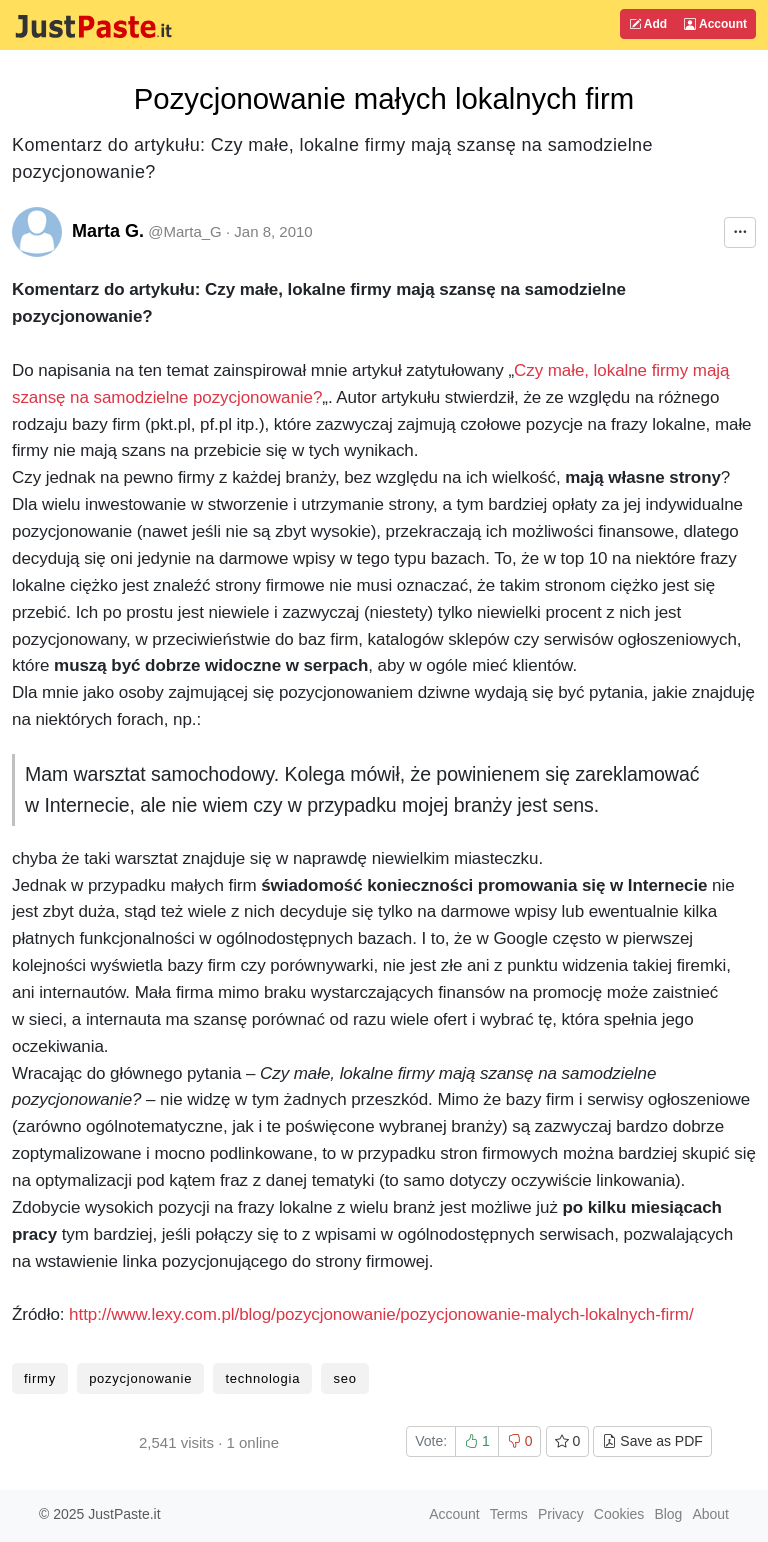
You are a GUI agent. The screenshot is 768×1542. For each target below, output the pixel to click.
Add (648, 24)
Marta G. (108, 231)
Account (715, 24)
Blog (668, 1514)
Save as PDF (652, 1441)
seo (344, 1378)
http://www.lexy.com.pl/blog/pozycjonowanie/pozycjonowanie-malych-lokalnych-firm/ (381, 1314)
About (710, 1514)
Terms (509, 1514)
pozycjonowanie (140, 1378)
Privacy (561, 1514)
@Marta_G (185, 231)
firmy (40, 1378)
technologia (262, 1378)
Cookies (619, 1514)
